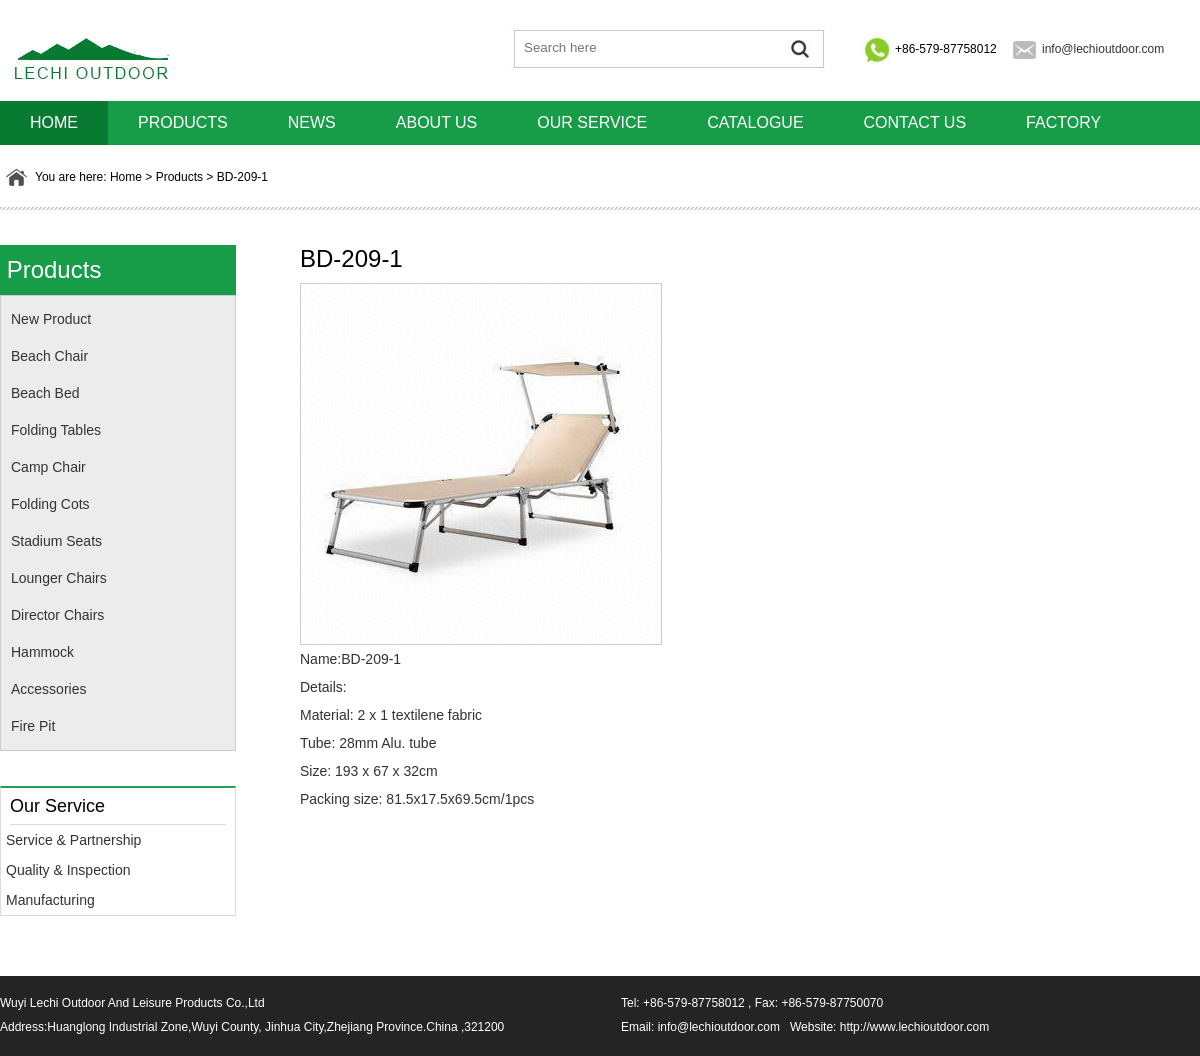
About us (437, 122)
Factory (1063, 122)
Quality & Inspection (68, 870)
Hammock (42, 652)
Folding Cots (50, 504)
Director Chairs (57, 615)
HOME (54, 122)
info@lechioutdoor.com (1103, 49)
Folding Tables (56, 430)
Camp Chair (48, 467)
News (312, 122)
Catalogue (755, 122)
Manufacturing (50, 900)
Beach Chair (49, 356)
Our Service (592, 122)
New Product (51, 319)
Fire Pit (33, 726)
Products (183, 122)
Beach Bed (45, 393)
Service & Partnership (73, 840)
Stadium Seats (56, 541)
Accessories (48, 689)
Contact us (915, 122)
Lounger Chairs (59, 578)
